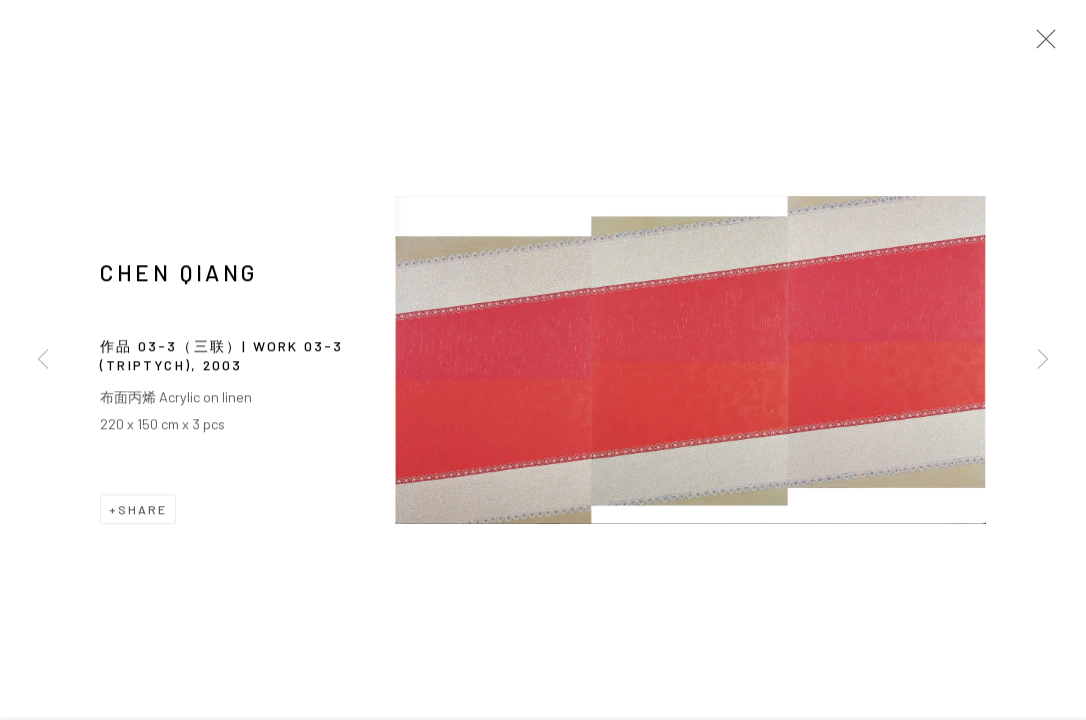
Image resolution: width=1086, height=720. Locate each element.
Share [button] (142, 511)
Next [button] (1043, 360)
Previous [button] (43, 360)
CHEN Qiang (179, 274)
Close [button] (1041, 45)
